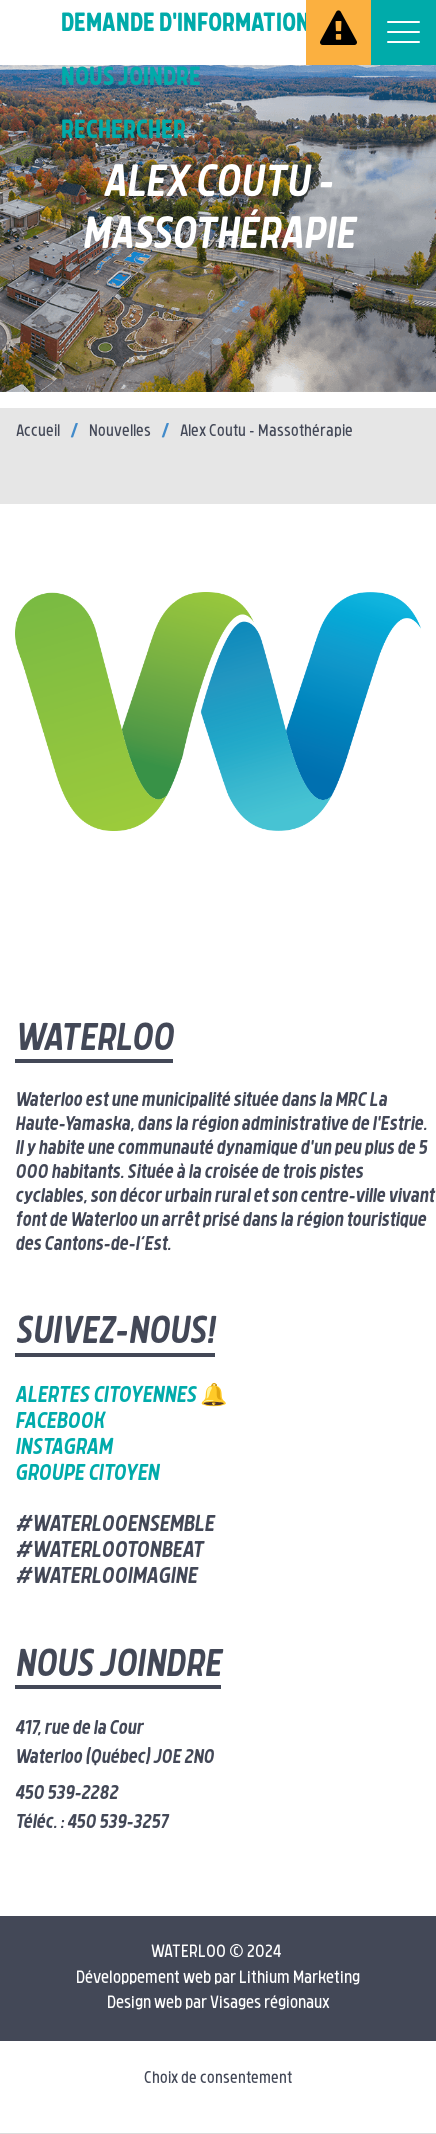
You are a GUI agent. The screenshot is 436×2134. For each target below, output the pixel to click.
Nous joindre (131, 78)
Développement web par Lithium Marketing (218, 1978)
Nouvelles (120, 432)
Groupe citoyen (87, 1474)
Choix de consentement (218, 2079)
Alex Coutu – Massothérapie (266, 432)
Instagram (63, 1448)
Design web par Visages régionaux (218, 2003)
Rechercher (123, 131)
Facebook (59, 1422)
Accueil (38, 432)
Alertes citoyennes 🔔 (121, 1396)
